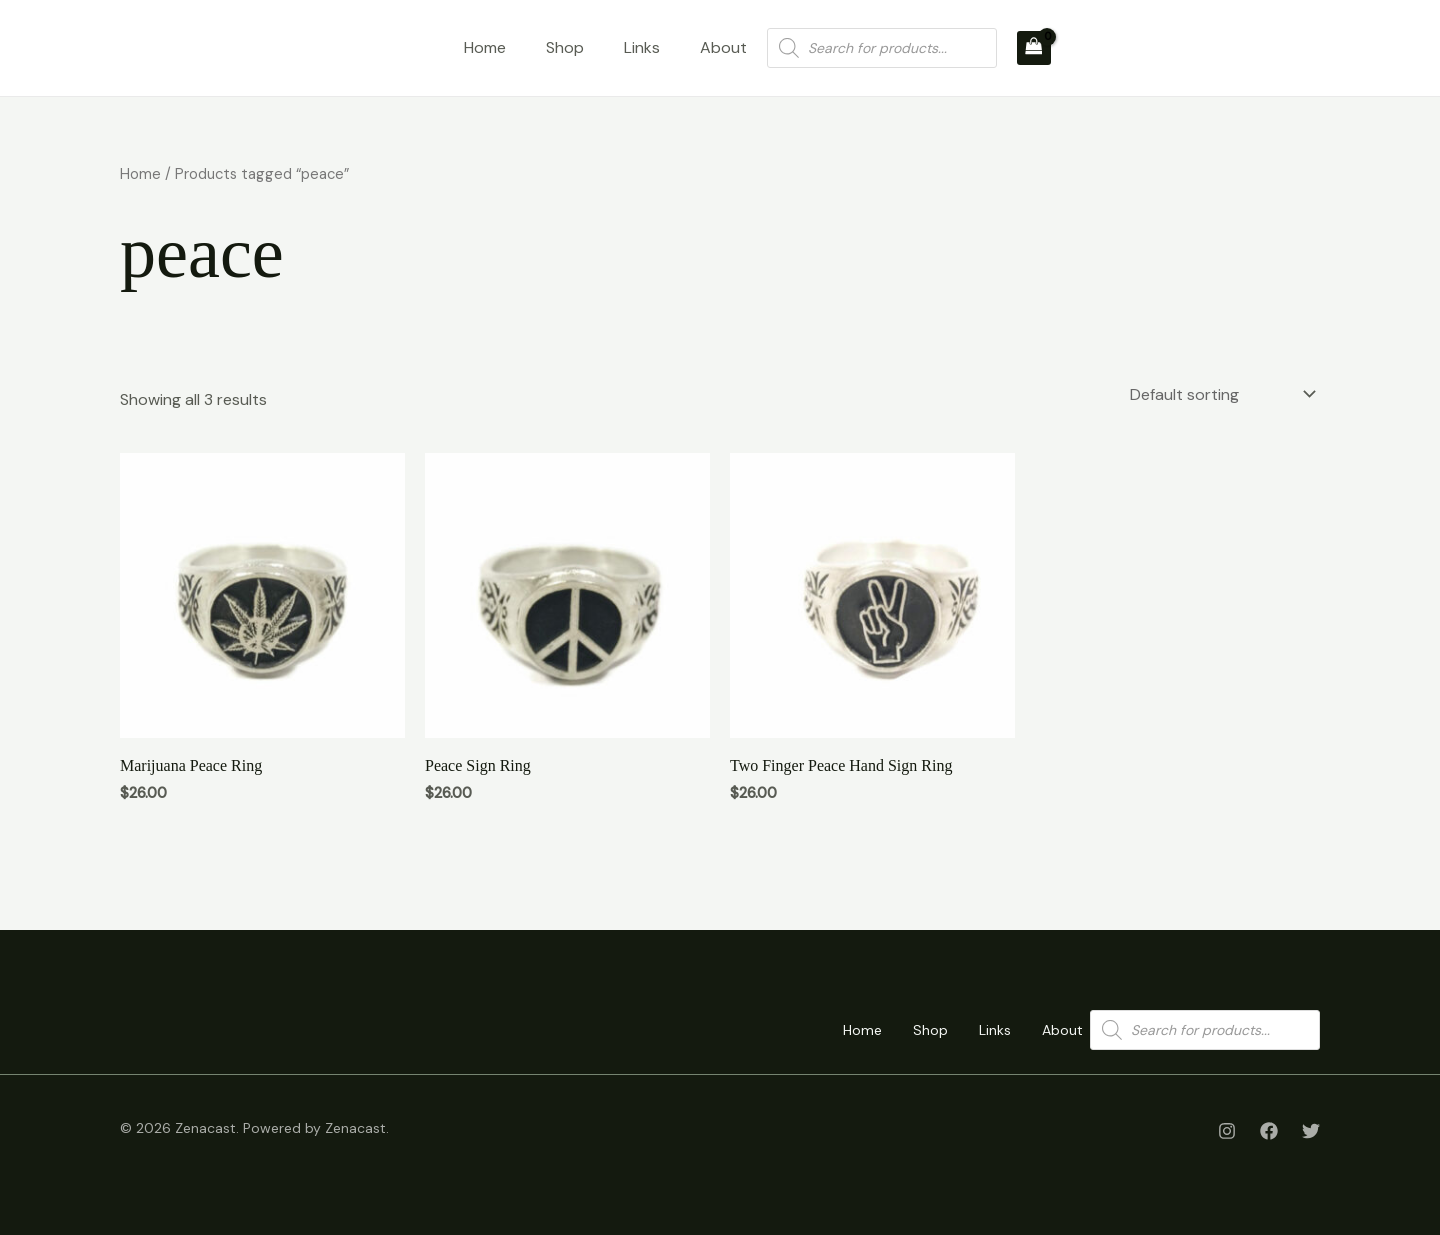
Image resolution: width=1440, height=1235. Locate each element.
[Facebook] (1269, 1131)
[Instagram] (1227, 1131)
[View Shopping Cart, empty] (1034, 48)
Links (642, 47)
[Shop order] (1221, 394)
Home (485, 47)
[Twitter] (1311, 1131)
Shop (565, 47)
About (723, 47)
